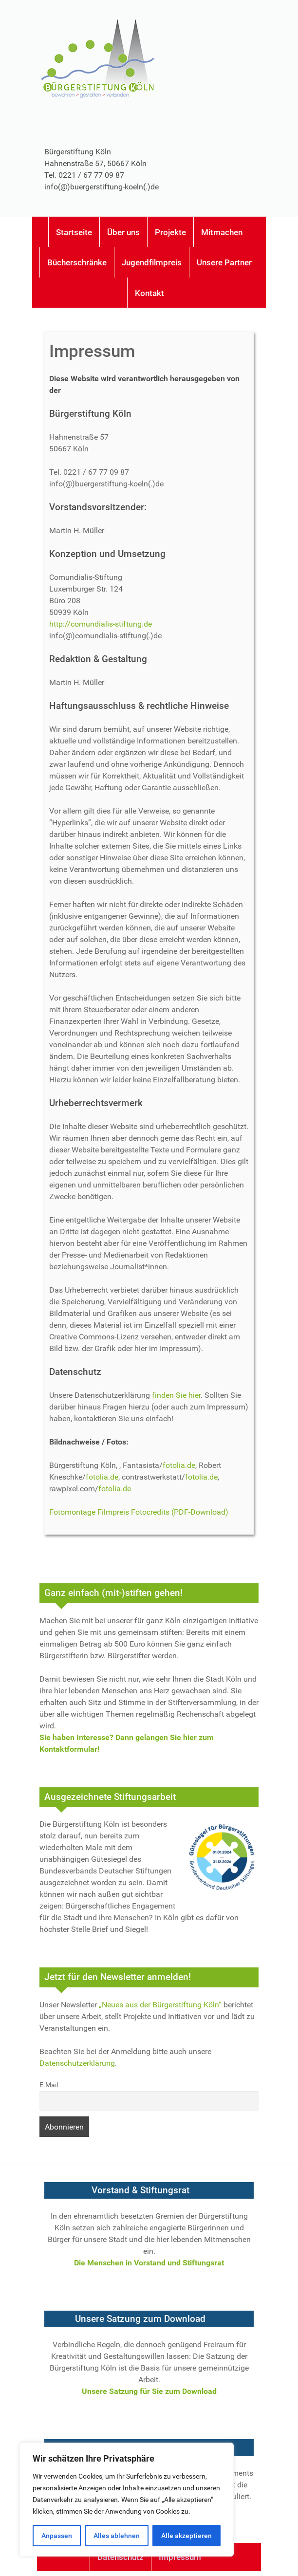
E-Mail (48, 2085)
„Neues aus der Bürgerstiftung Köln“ (160, 2004)
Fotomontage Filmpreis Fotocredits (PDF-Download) (138, 1512)
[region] (126, 2500)
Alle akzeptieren (186, 2535)
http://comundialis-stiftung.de (100, 624)
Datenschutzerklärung (77, 2063)
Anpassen (56, 2535)
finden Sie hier (176, 1395)
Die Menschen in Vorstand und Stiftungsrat (149, 2262)
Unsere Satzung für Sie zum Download (149, 2391)
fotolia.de (179, 1465)
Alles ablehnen (116, 2535)
